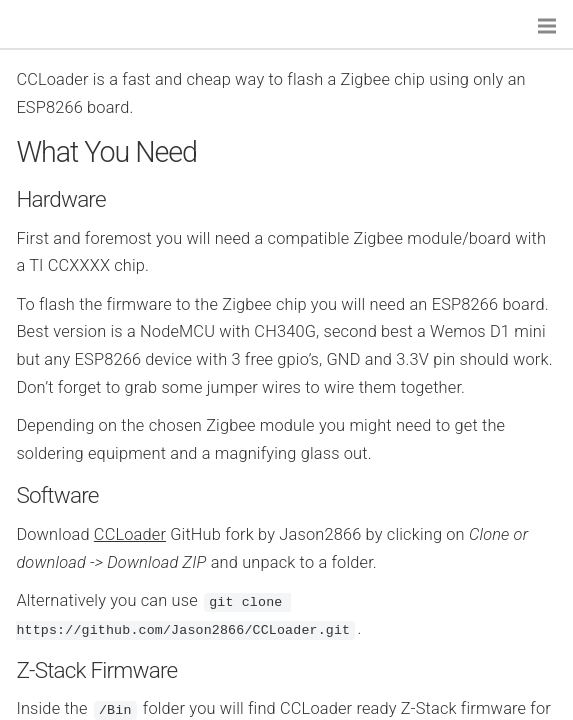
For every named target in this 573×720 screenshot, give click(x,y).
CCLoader (130, 534)
